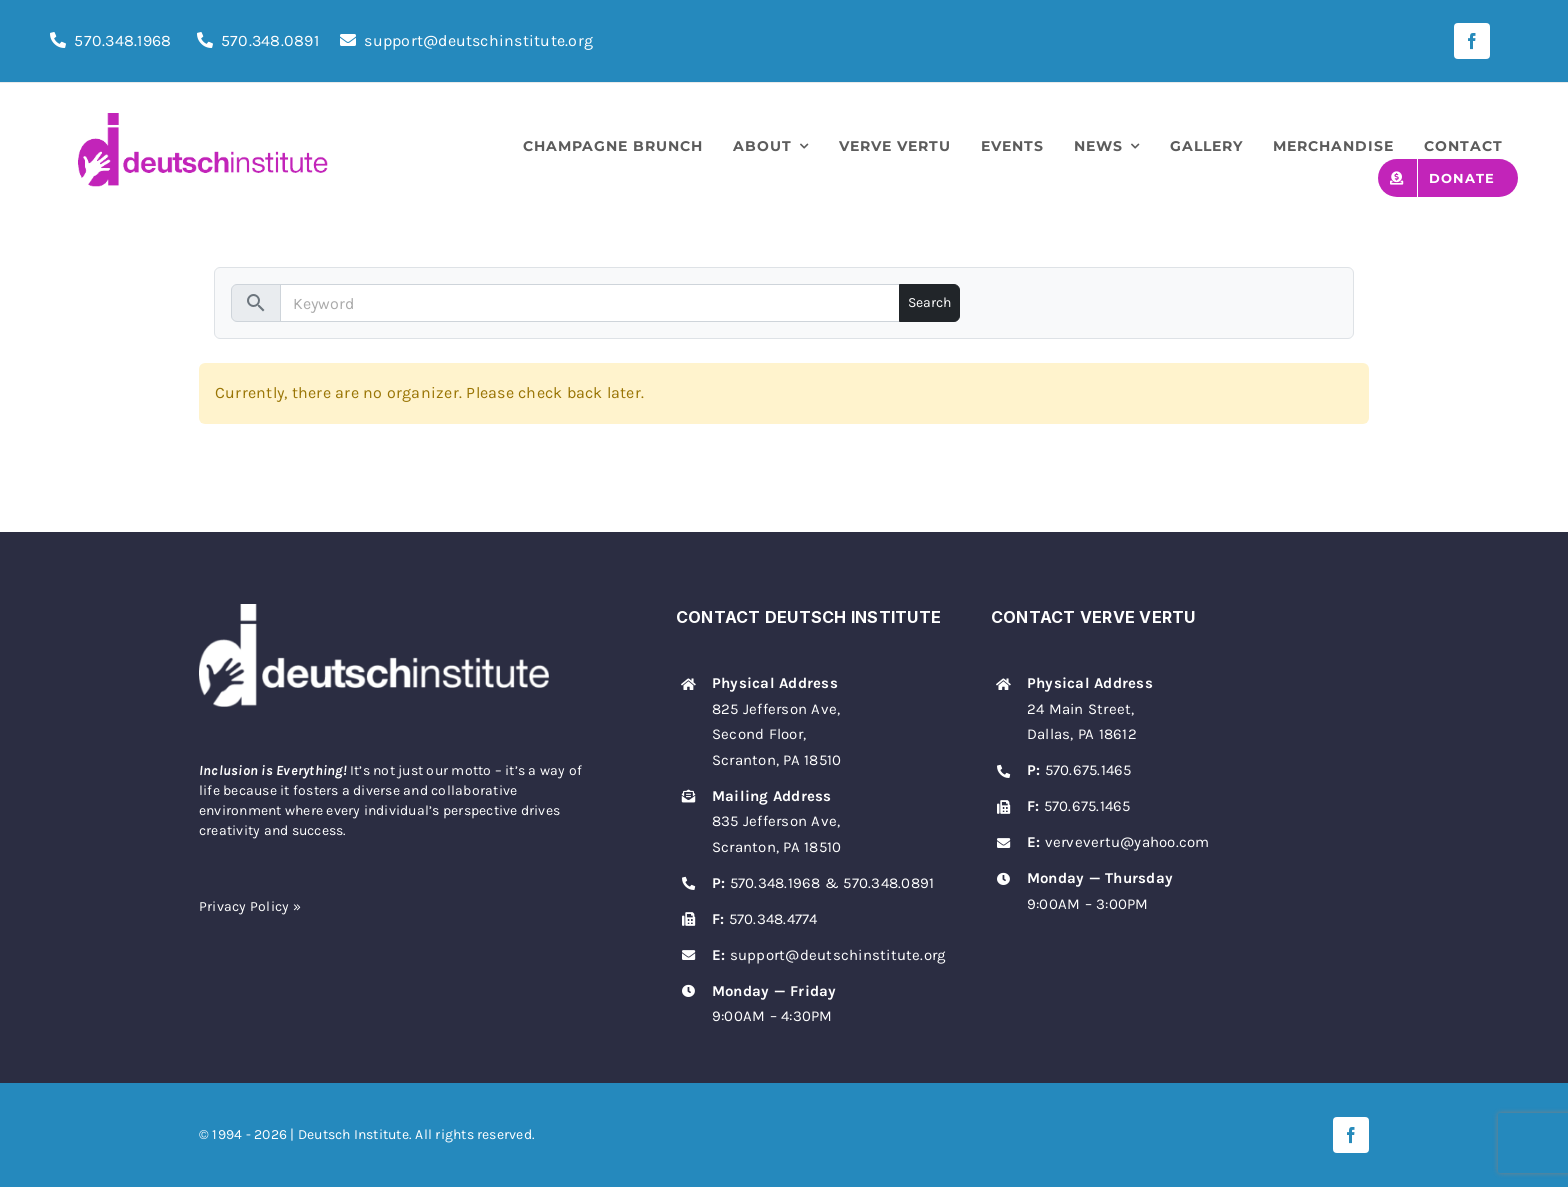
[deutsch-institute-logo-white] (374, 611)
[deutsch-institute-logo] (203, 120)
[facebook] (1472, 41)
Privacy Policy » (250, 906)
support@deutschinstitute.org (466, 40)
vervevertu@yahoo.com (1127, 842)
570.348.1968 (122, 40)
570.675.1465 (1088, 770)
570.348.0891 (270, 40)
